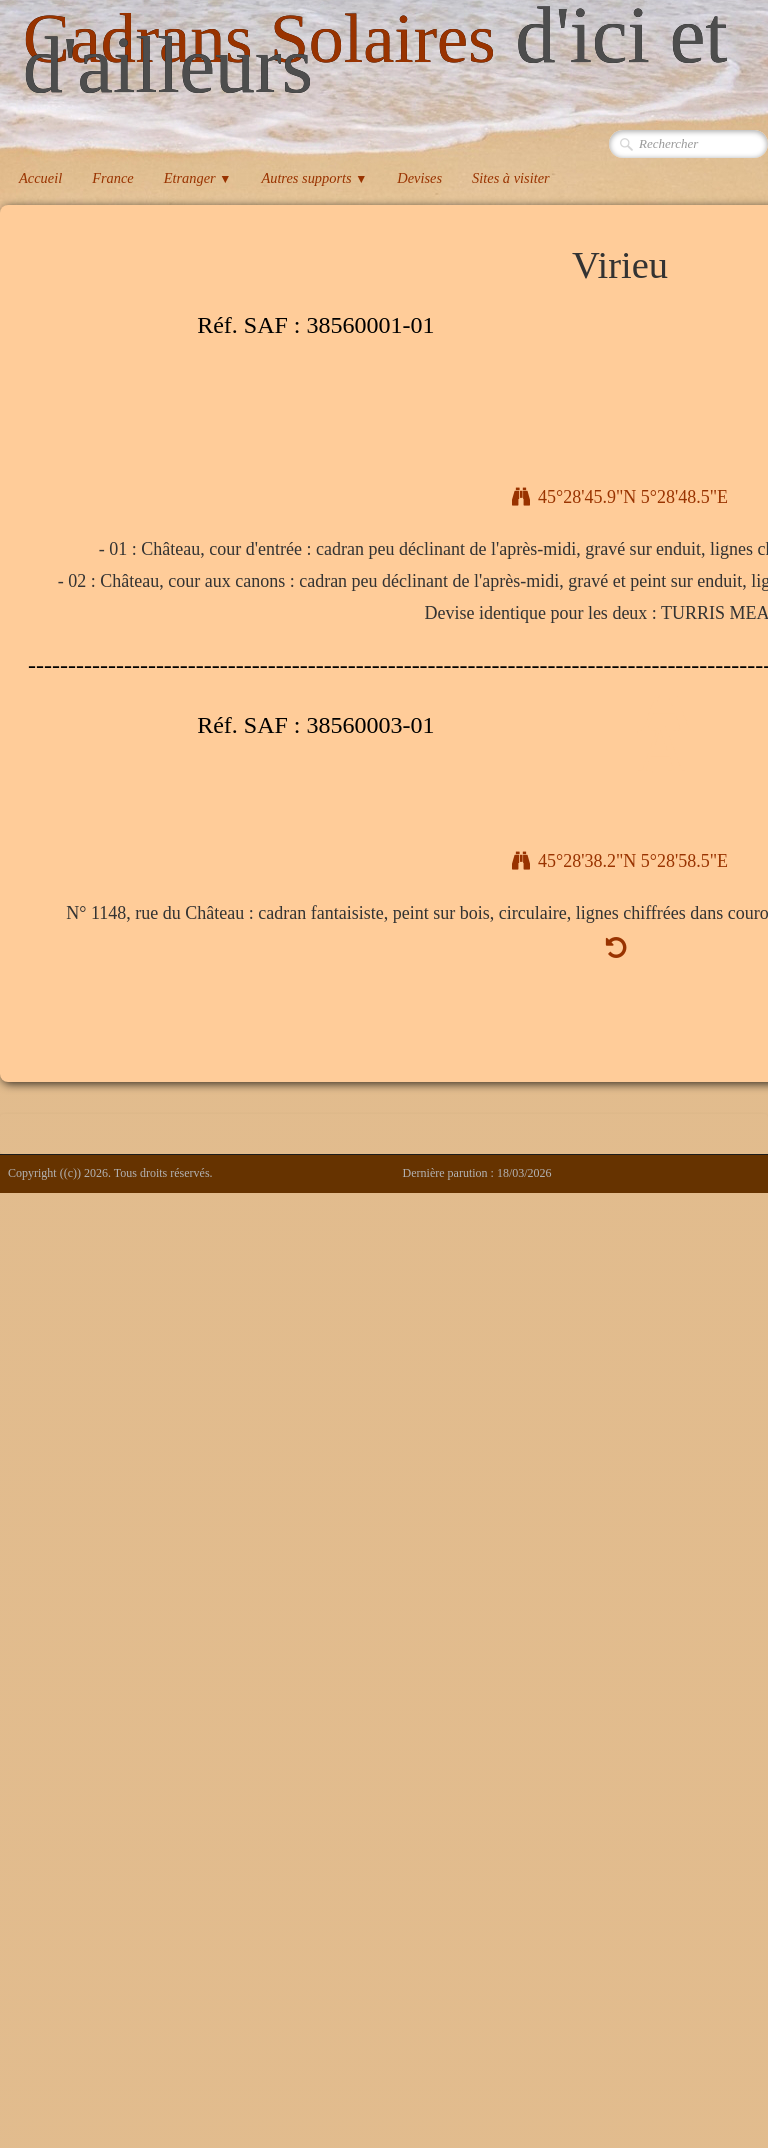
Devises (419, 178)
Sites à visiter (511, 178)
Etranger (198, 178)
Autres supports (314, 178)
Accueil (40, 178)
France (113, 178)
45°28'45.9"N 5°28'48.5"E (620, 497)
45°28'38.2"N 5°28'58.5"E (620, 861)
